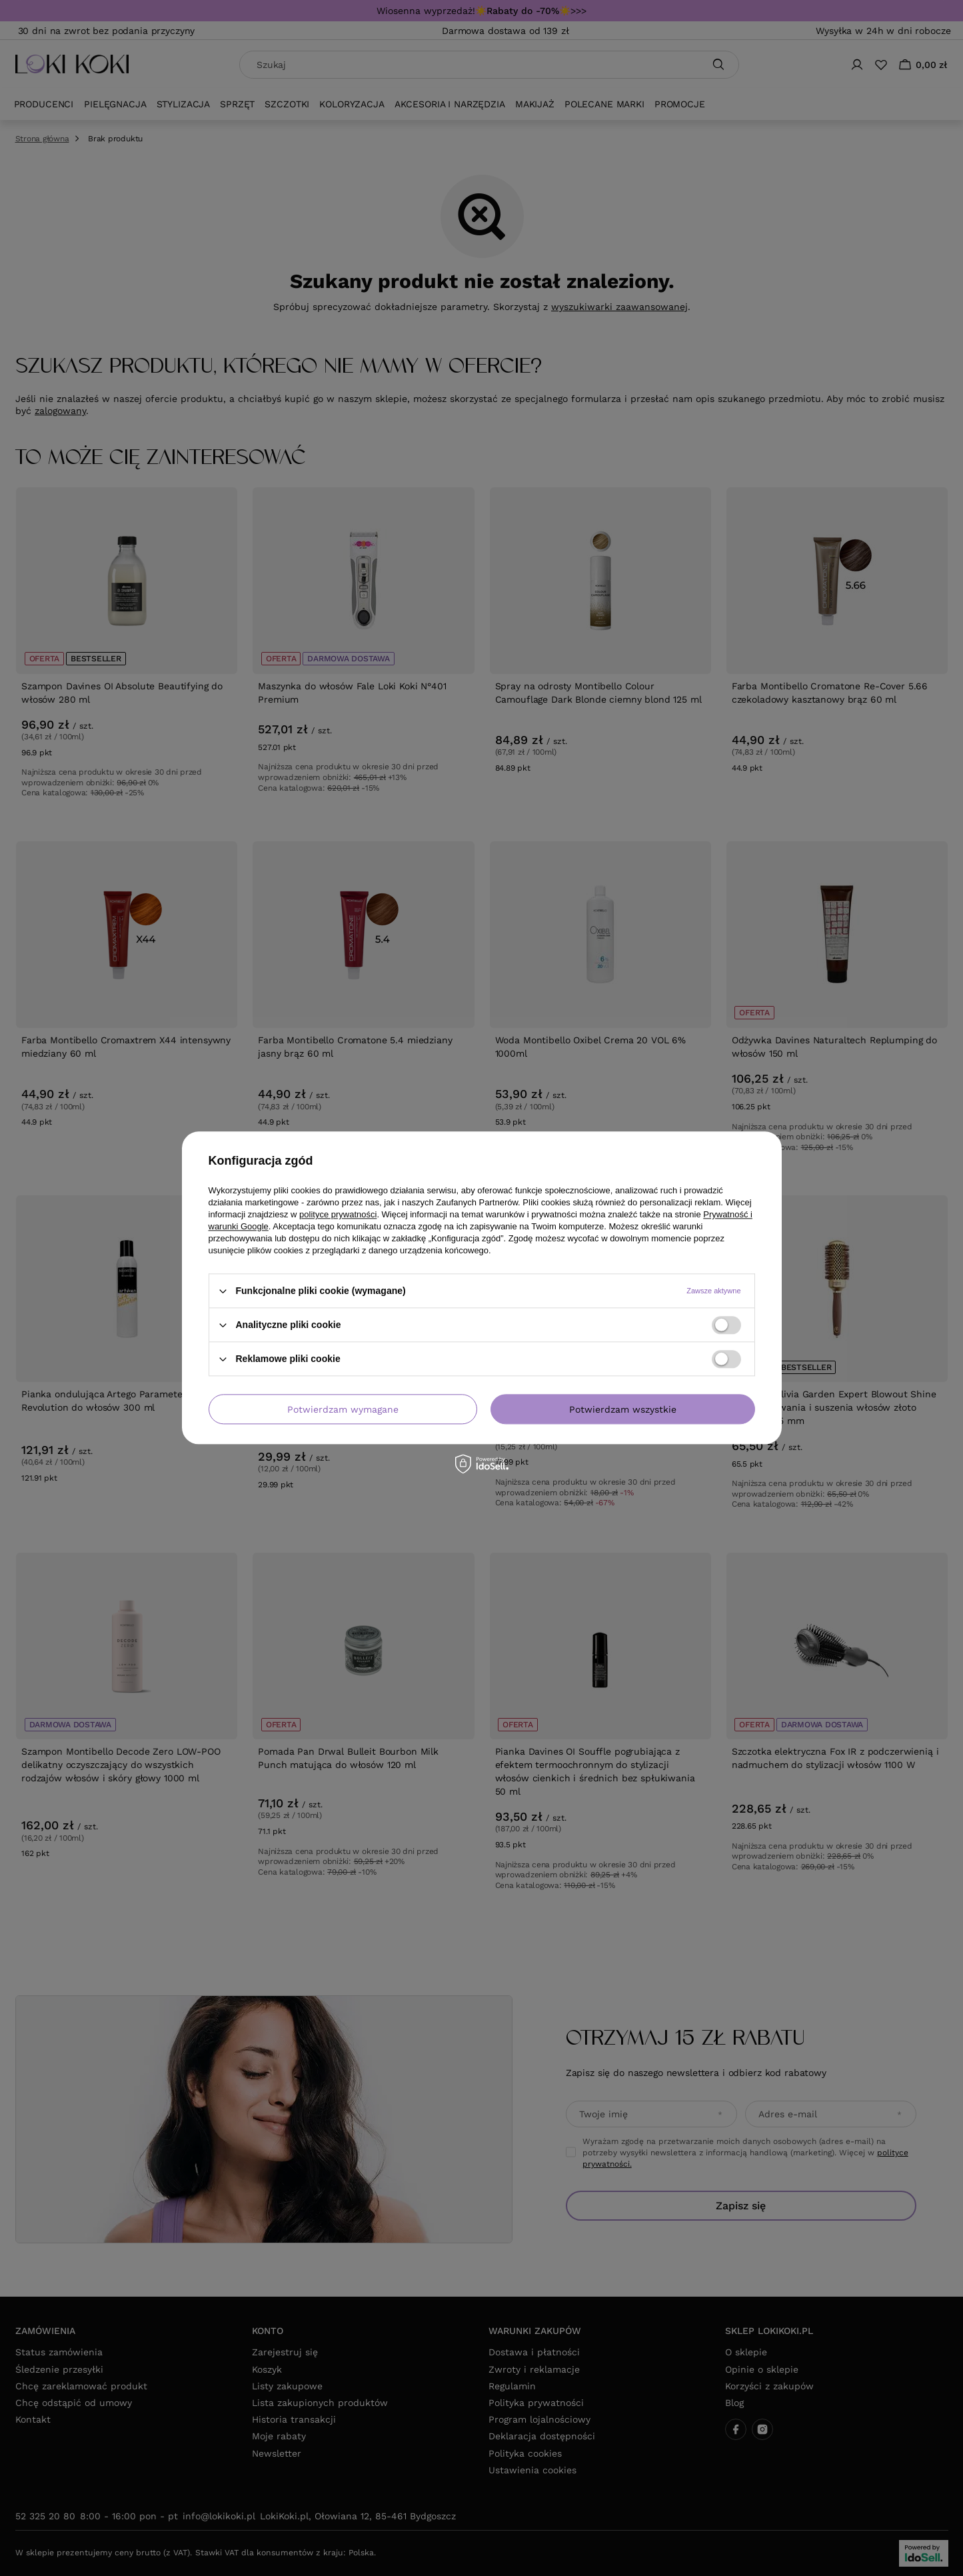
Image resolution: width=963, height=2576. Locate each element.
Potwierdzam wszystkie (622, 1409)
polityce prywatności (338, 1214)
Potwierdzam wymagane (343, 1409)
